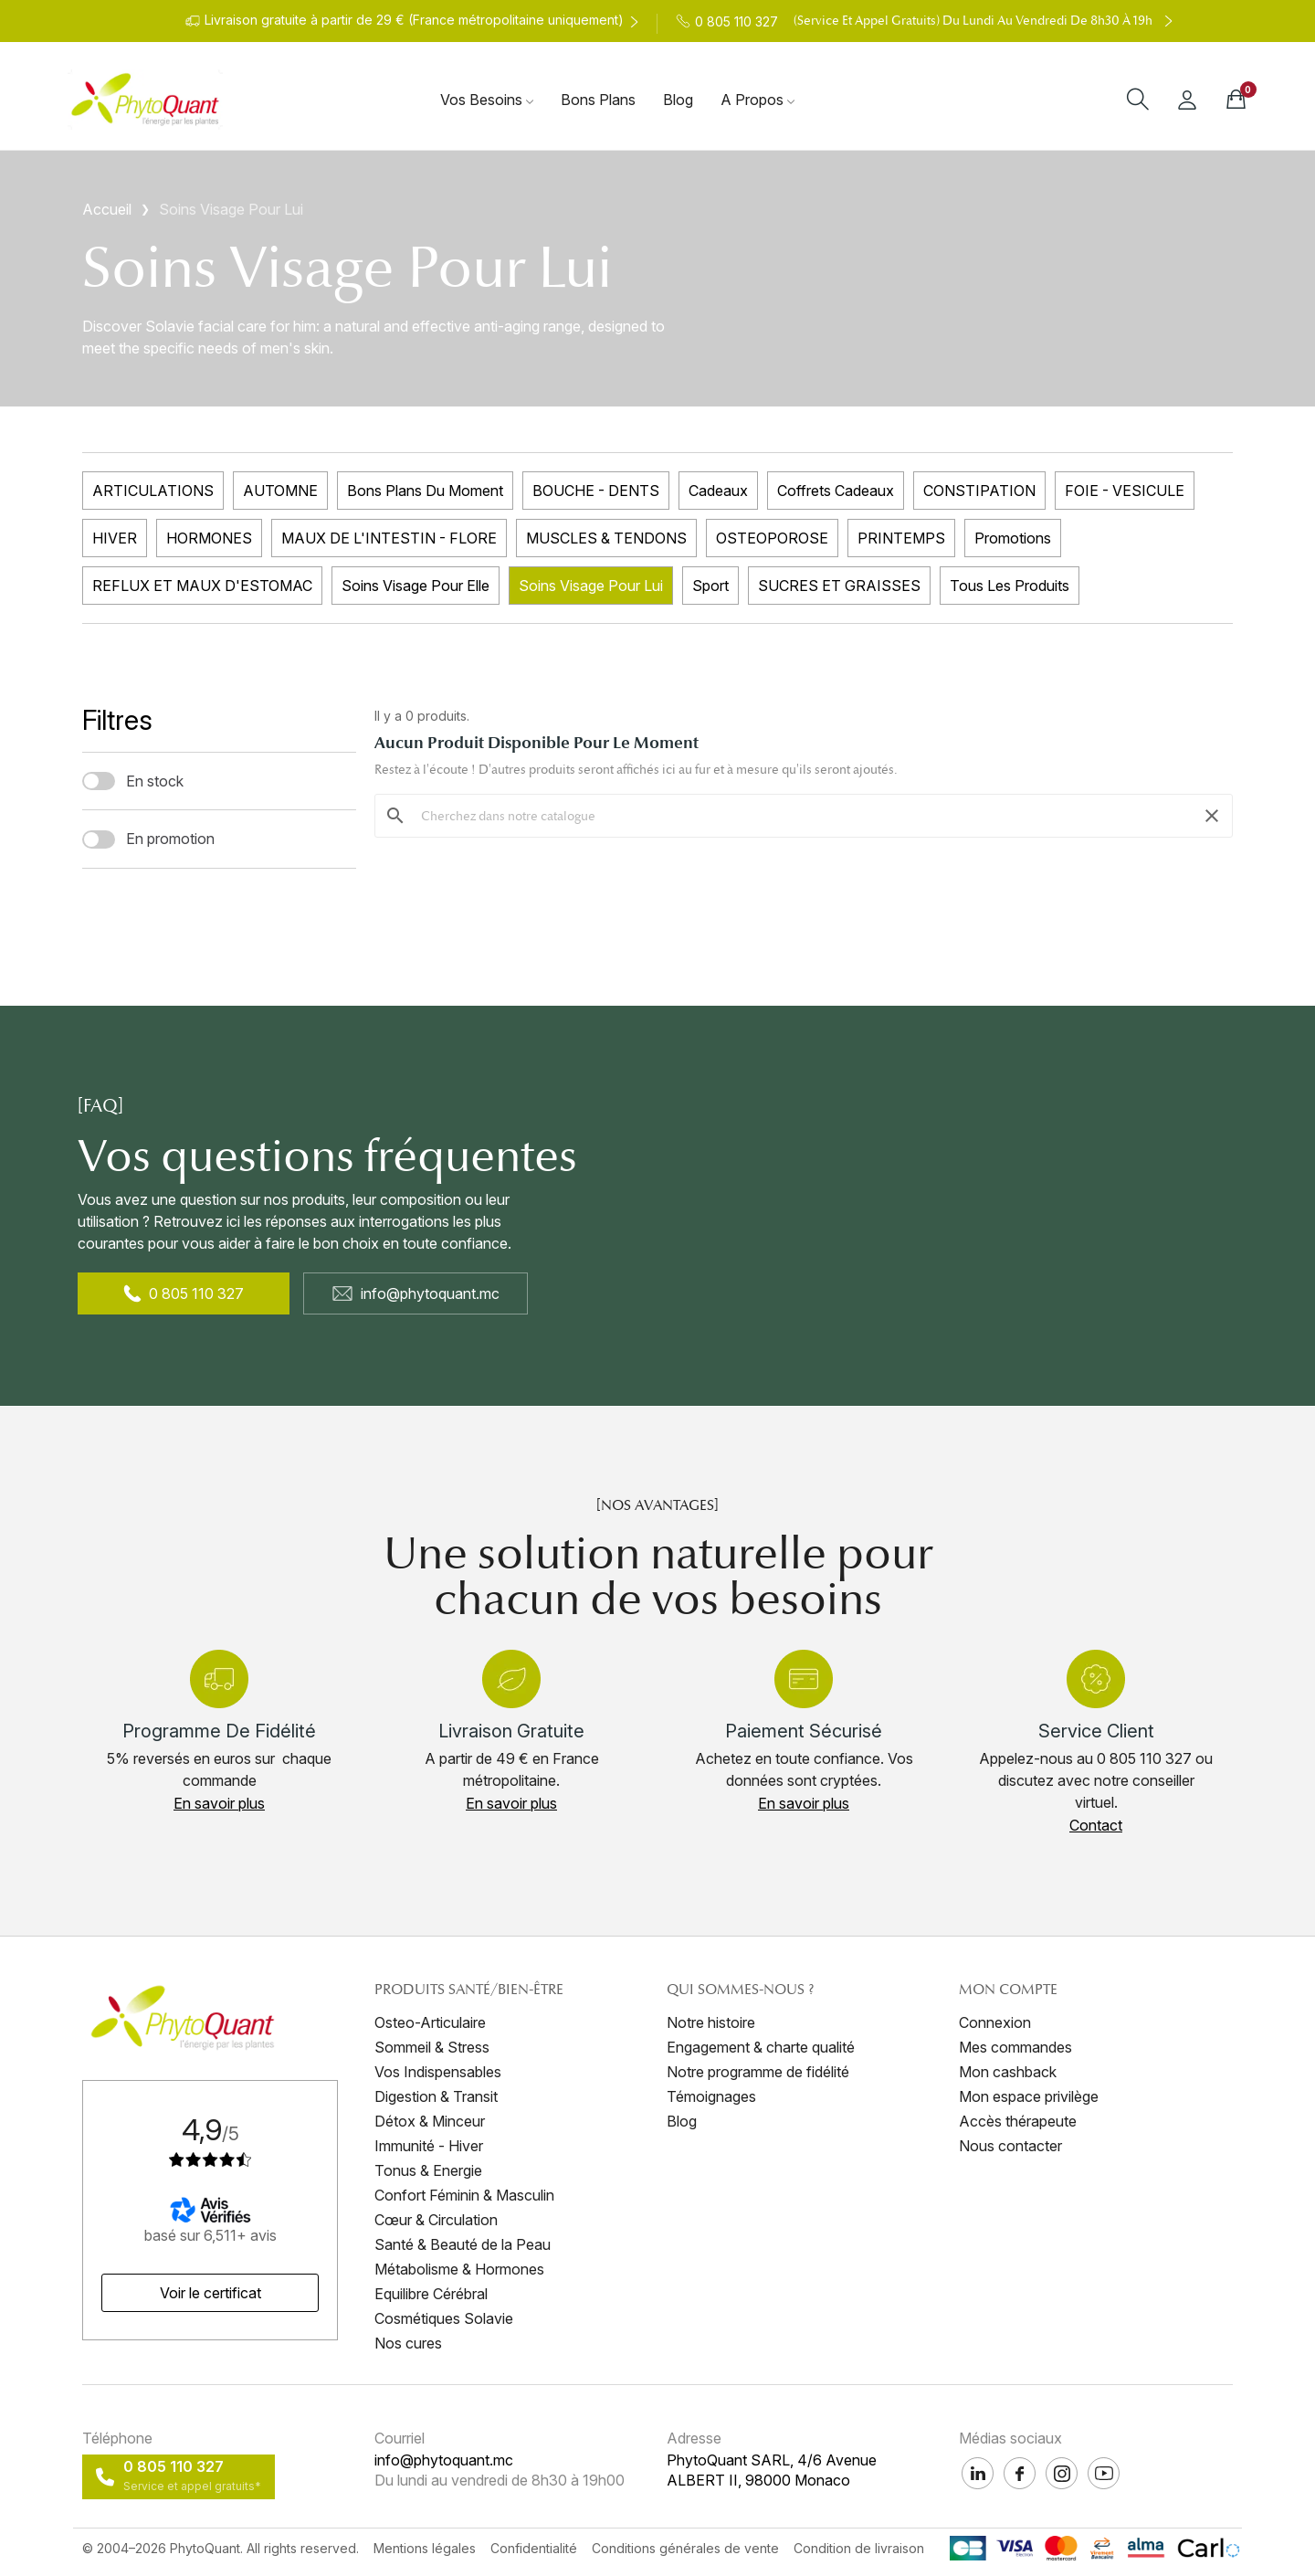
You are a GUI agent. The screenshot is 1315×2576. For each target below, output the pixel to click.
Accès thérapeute (1018, 2121)
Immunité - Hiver (428, 2146)
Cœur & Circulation (436, 2220)
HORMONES (209, 538)
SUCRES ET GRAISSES (839, 585)
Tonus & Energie (428, 2170)
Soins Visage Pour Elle (415, 585)
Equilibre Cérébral (431, 2294)
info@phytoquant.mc (415, 1293)
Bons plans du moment (425, 490)
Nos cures (408, 2343)
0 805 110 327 (183, 1293)
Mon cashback (1008, 2072)
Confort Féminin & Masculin (464, 2195)
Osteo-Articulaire (430, 2022)
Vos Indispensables (437, 2072)
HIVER (114, 538)
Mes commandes (1015, 2047)
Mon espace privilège (1029, 2096)
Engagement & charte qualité (761, 2047)
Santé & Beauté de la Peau (462, 2244)
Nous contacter (1010, 2146)
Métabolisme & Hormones (459, 2269)
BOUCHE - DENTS (595, 490)
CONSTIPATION (979, 490)
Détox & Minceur (429, 2121)
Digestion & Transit (436, 2096)
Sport (710, 585)
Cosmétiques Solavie (443, 2318)
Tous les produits (1009, 585)
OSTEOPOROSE (772, 538)
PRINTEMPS (901, 538)
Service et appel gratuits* (192, 2486)
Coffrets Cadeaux (835, 490)
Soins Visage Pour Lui (591, 585)
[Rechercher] (803, 816)
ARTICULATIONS (153, 490)
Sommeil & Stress (431, 2047)
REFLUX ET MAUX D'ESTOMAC (202, 585)
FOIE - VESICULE (1124, 490)
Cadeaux (718, 490)
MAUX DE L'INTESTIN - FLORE (389, 538)
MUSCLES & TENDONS (606, 538)
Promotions (1012, 538)
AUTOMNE (280, 490)
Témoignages (711, 2096)
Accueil (107, 209)
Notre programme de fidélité (758, 2072)
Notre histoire (711, 2022)
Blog (682, 2121)
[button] (219, 1803)
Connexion (995, 2022)
